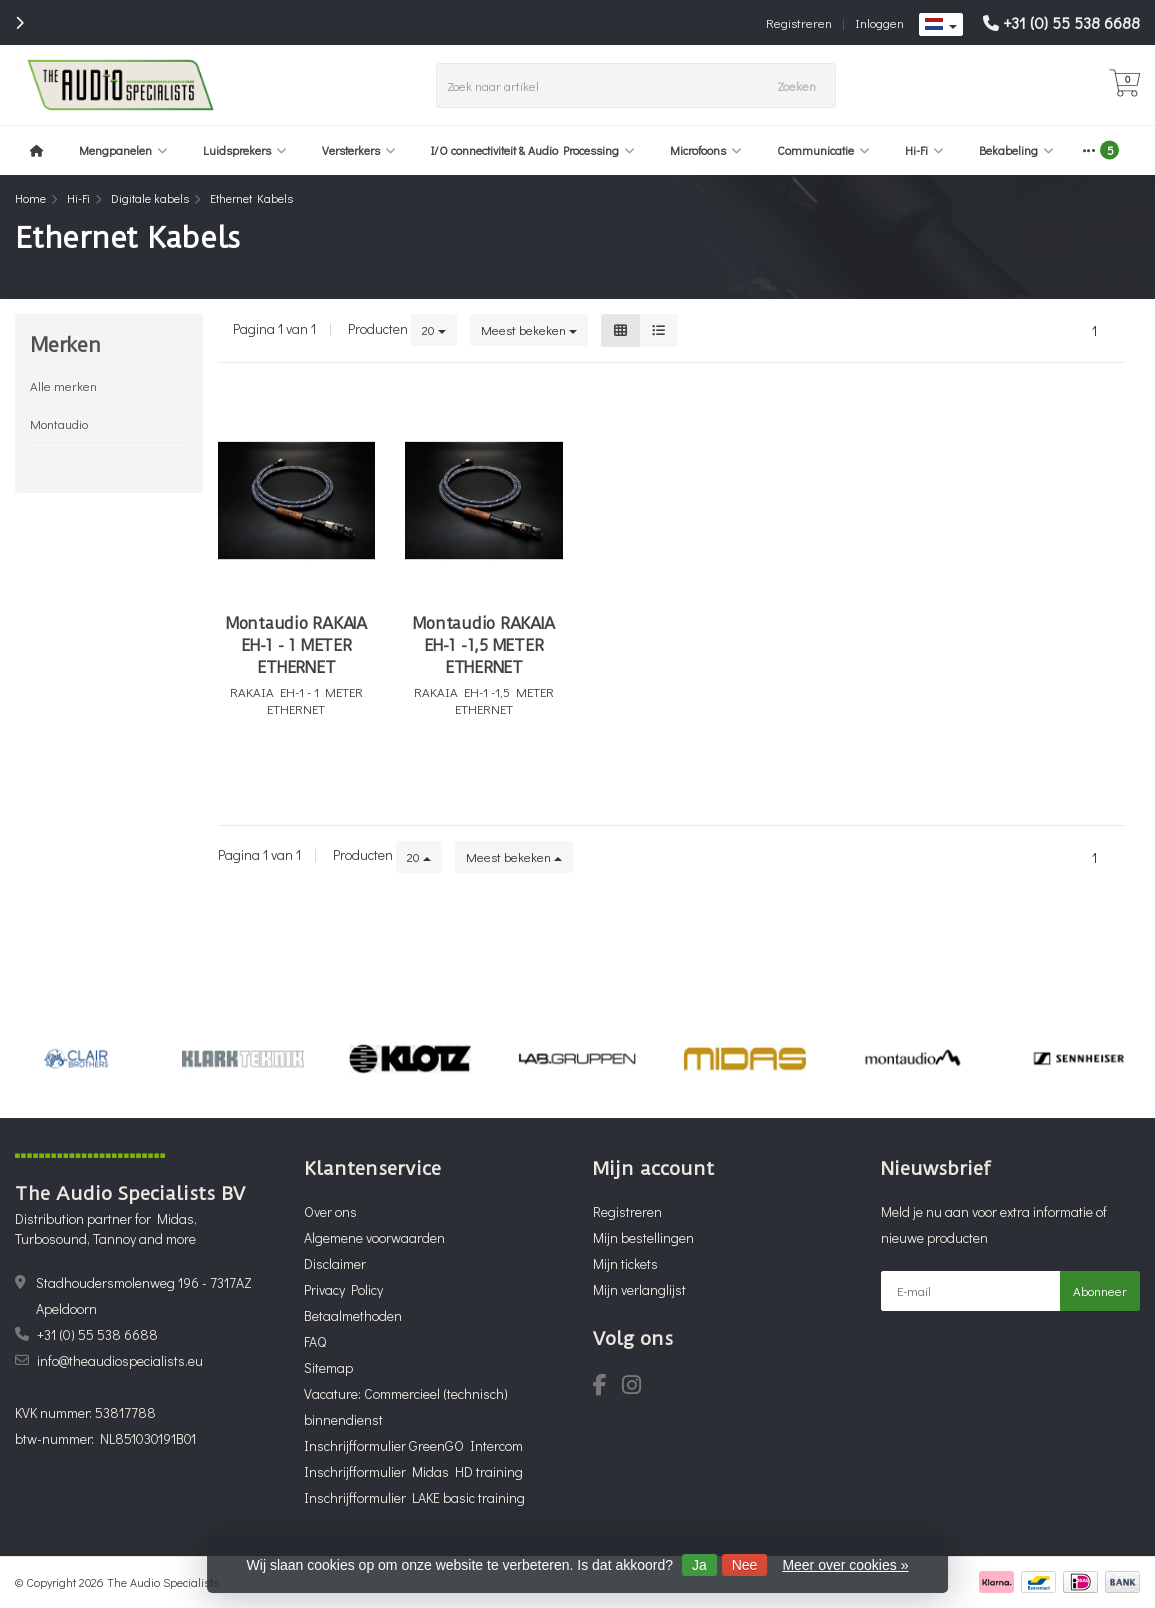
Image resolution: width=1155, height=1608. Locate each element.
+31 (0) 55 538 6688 (1071, 22)
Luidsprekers (245, 150)
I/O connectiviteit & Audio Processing (533, 150)
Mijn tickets (625, 1263)
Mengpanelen (123, 150)
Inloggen (879, 22)
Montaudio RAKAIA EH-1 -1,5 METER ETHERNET (483, 645)
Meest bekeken (529, 329)
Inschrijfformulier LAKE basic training (414, 1497)
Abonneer (1100, 1290)
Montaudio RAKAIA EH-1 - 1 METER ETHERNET (296, 645)
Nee (745, 1565)
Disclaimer (335, 1263)
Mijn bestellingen (643, 1237)
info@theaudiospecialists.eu (120, 1360)
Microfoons (706, 150)
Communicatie (823, 150)
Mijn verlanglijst (639, 1289)
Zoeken (796, 85)
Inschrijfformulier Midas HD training (413, 1471)
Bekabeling (1016, 150)
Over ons (330, 1211)
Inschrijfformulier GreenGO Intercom (413, 1445)
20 (434, 329)
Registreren (799, 22)
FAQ (315, 1341)
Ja (699, 1565)
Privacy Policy (343, 1289)
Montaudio (59, 423)
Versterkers (359, 150)
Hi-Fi (924, 150)
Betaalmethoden (353, 1315)
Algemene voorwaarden (374, 1237)
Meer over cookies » (845, 1565)
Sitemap (328, 1367)
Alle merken (63, 385)
